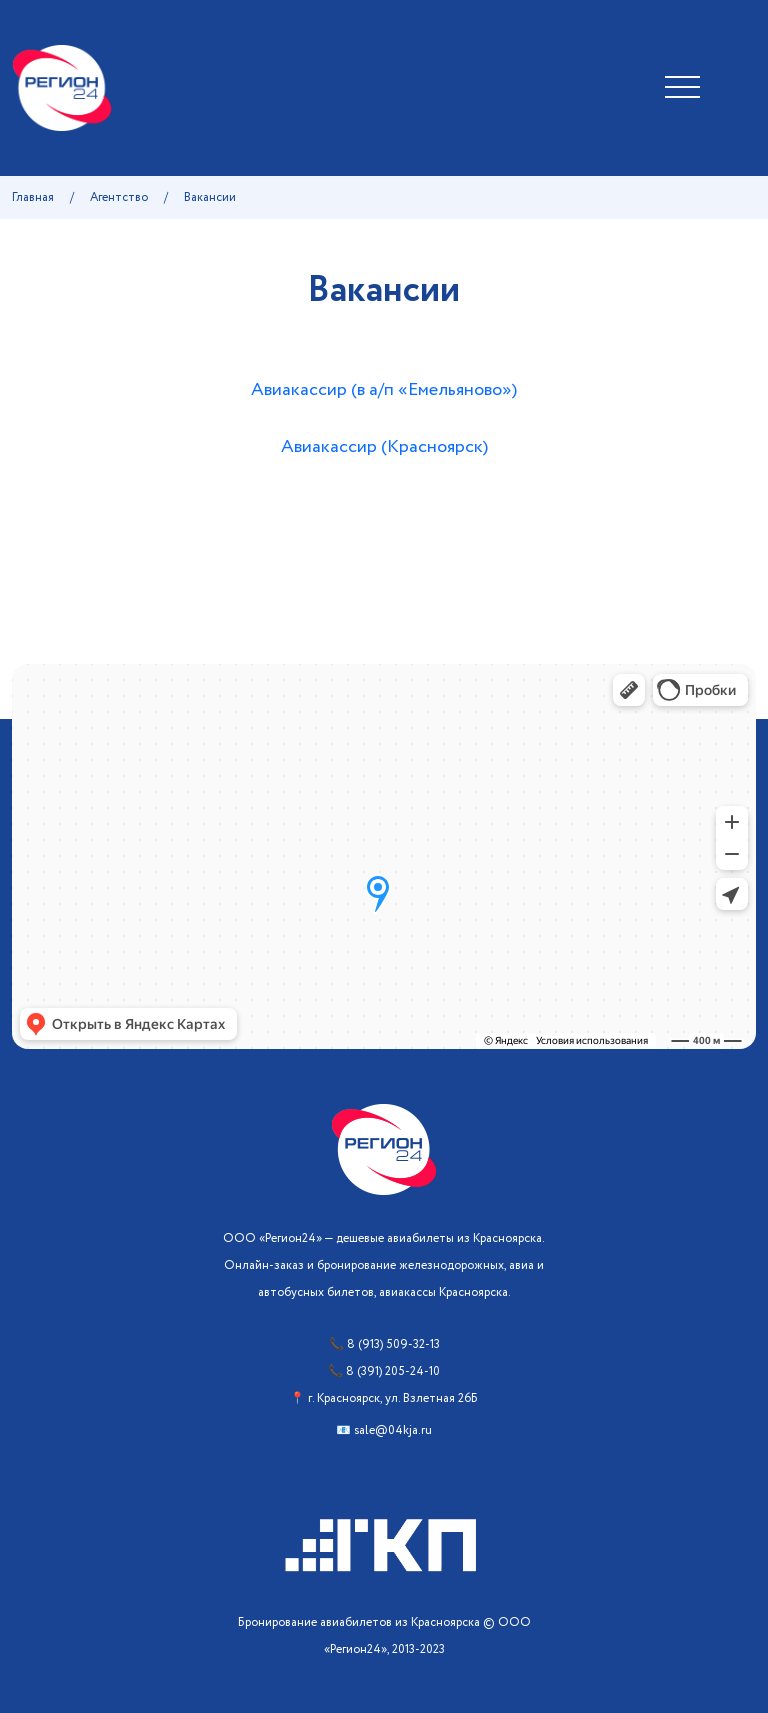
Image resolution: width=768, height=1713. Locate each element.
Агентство (119, 197)
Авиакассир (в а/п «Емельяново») (384, 390)
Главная (33, 197)
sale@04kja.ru (393, 1430)
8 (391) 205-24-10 (393, 1371)
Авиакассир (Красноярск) (384, 447)
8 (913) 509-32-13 (393, 1344)
